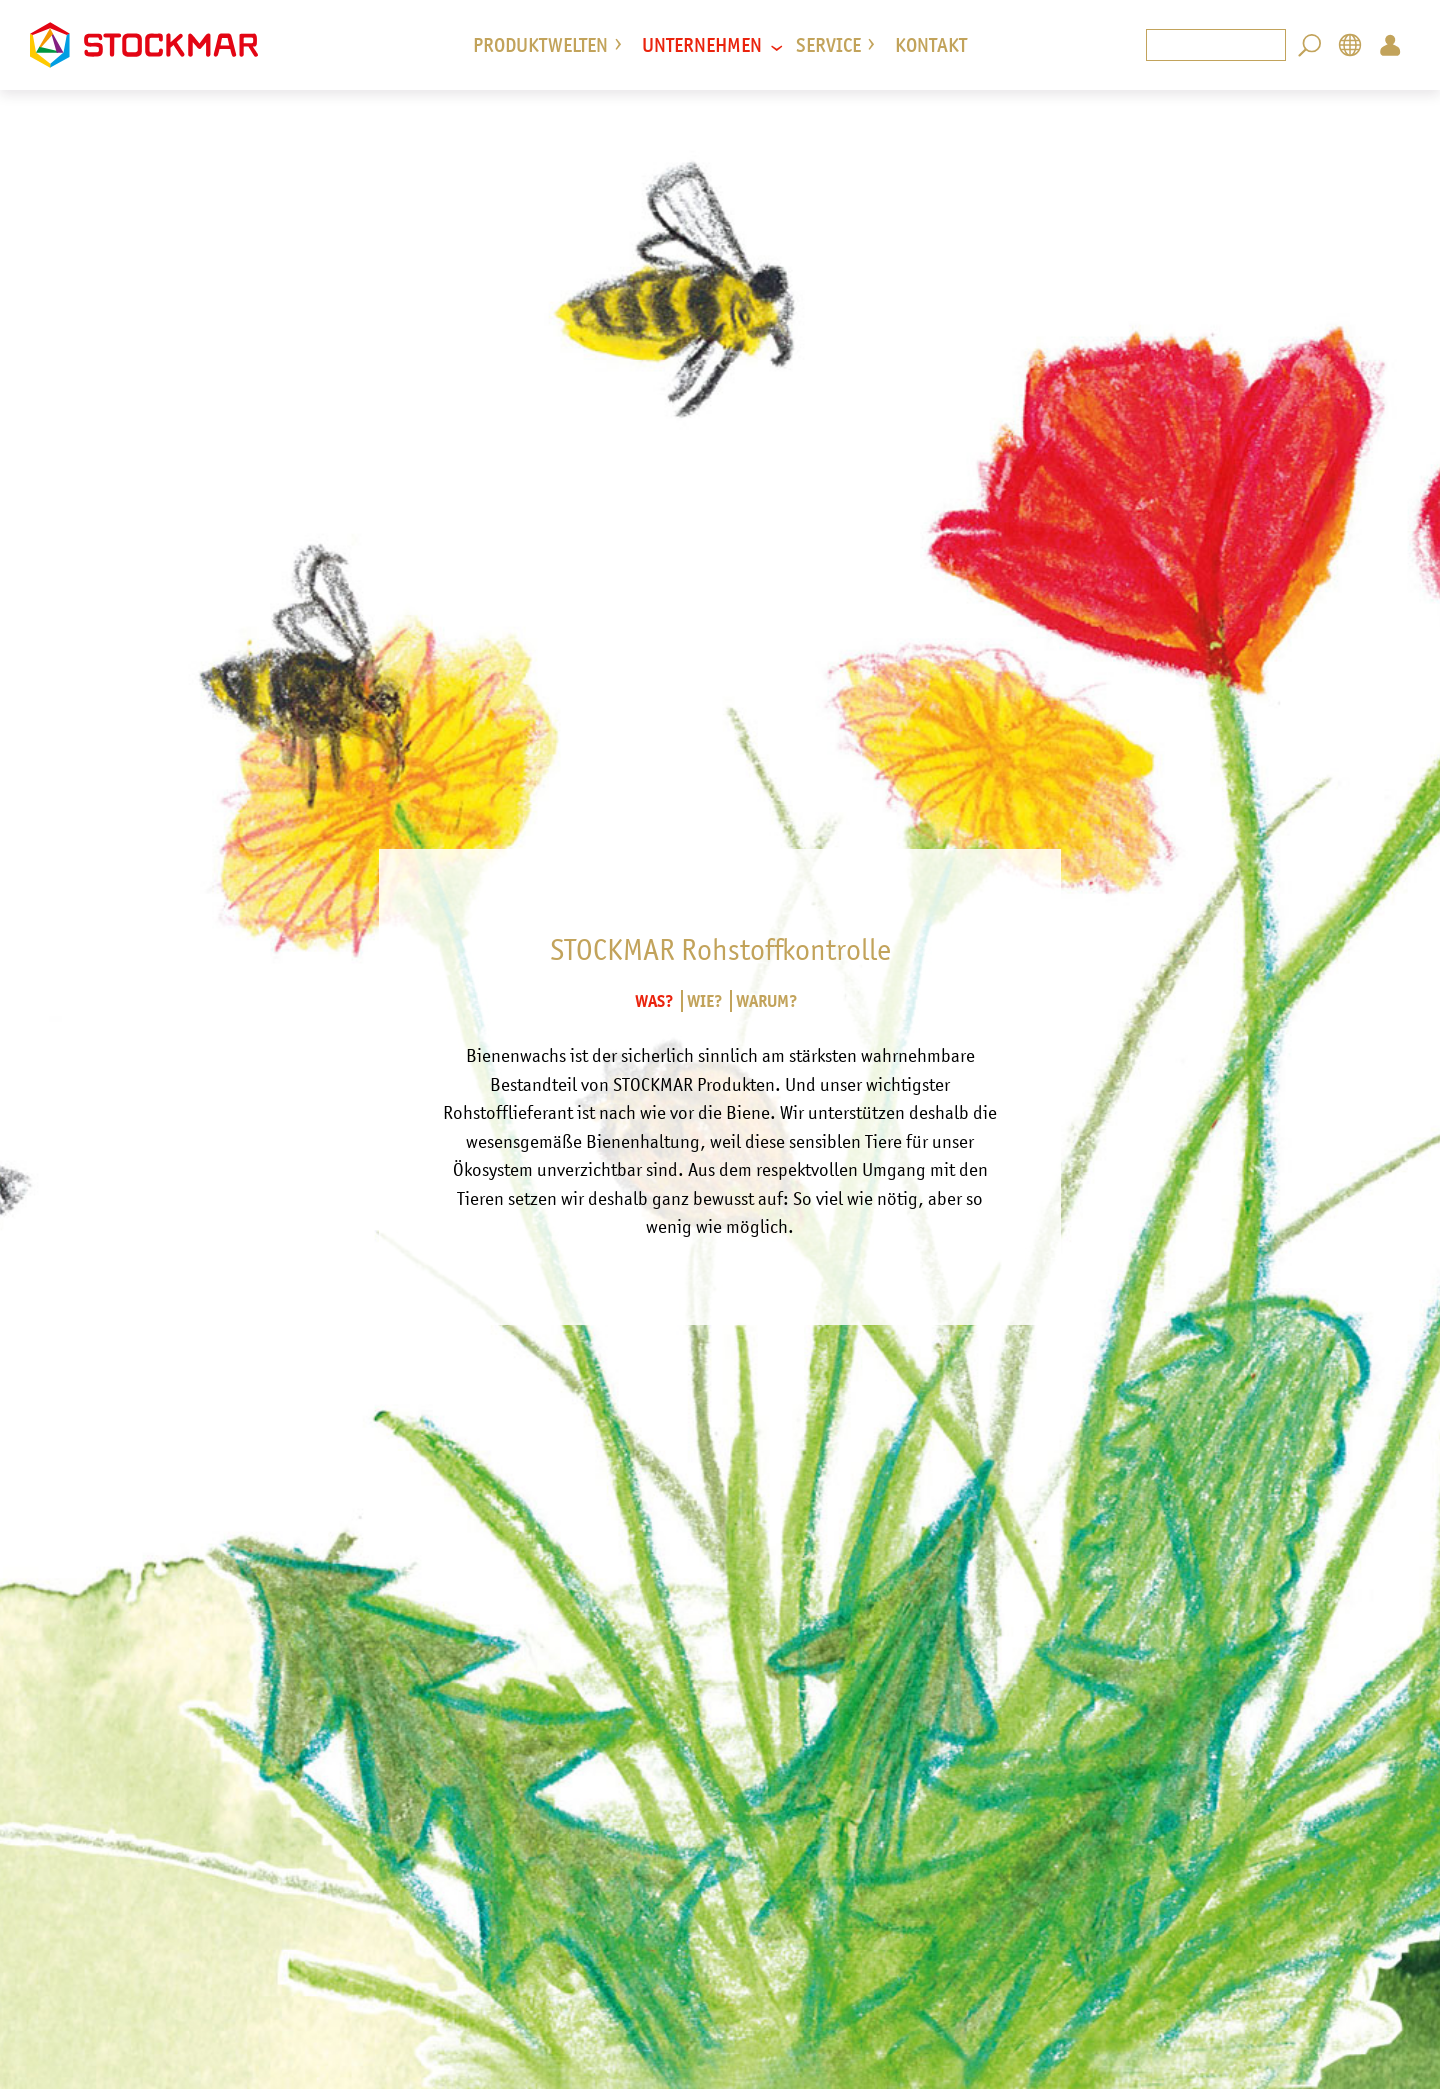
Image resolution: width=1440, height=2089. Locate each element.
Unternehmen (702, 45)
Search (1310, 45)
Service (828, 45)
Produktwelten (540, 45)
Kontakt (931, 45)
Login (1390, 45)
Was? (654, 1001)
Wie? (705, 1001)
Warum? (767, 1001)
